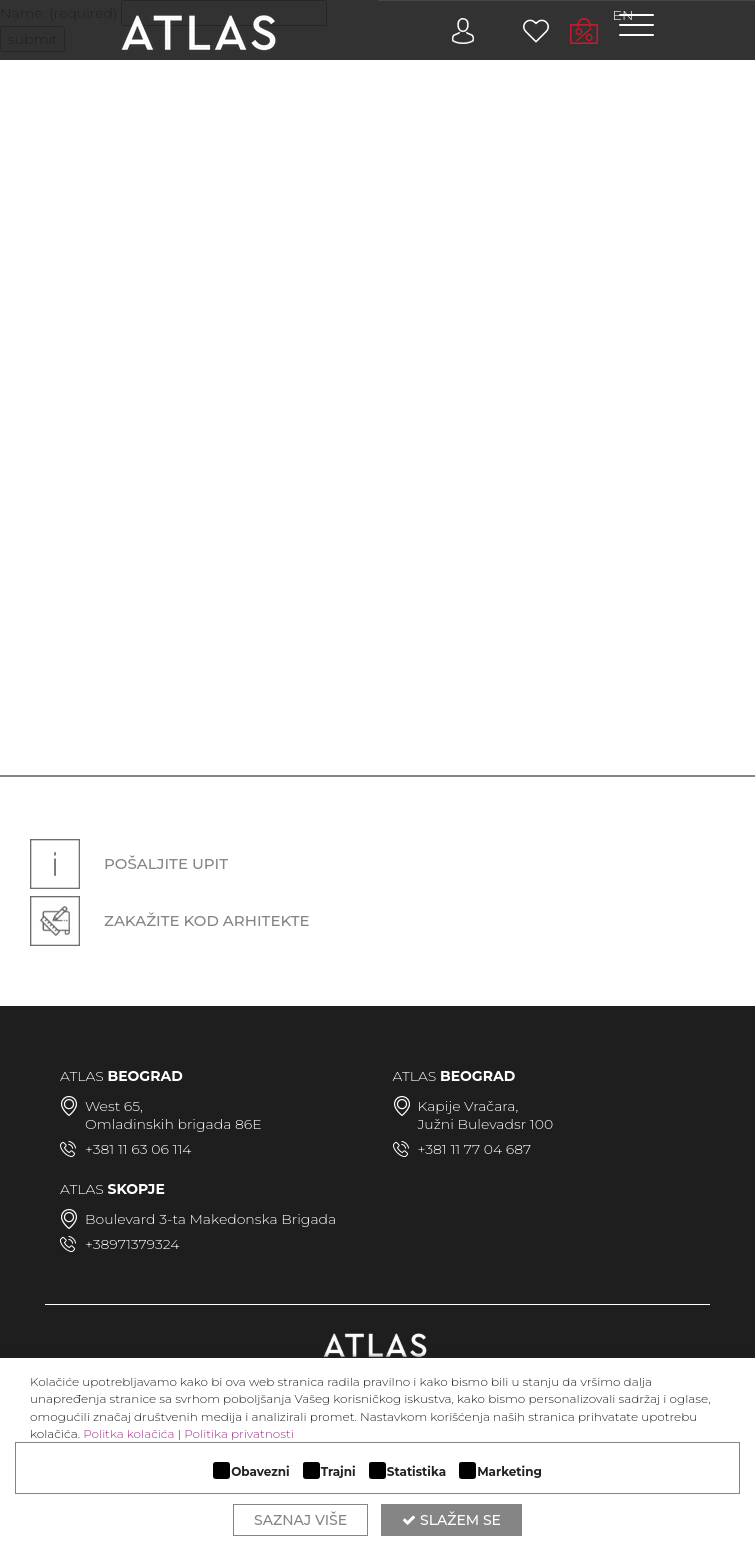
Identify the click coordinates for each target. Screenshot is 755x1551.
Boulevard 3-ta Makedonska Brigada (210, 1219)
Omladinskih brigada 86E (173, 1124)
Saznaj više (300, 1520)
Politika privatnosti (239, 1433)
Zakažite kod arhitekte (170, 920)
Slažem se (451, 1520)
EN (623, 15)
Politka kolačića (128, 1433)
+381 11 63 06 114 (138, 1149)
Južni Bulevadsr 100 (486, 1124)
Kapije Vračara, (468, 1106)
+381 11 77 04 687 (475, 1149)
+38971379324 (132, 1244)
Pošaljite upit (129, 864)
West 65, (114, 1106)
